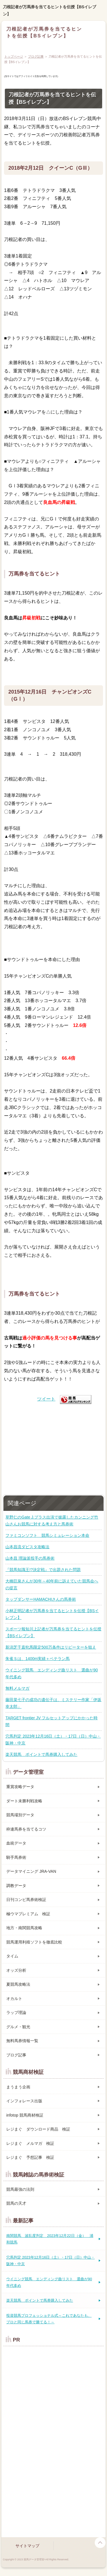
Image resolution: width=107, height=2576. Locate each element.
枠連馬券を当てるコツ (26, 1829)
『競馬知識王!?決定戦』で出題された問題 (43, 1569)
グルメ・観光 (18, 2026)
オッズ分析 (16, 1970)
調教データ (16, 1885)
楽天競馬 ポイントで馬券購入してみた (41, 1754)
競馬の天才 (16, 2203)
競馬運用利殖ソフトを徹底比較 (34, 1942)
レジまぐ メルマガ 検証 (30, 2143)
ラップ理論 (16, 2012)
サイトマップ (27, 2545)
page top (100, 2542)
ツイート (46, 1399)
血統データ (16, 1843)
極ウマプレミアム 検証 (28, 1914)
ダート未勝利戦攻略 (24, 1801)
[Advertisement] (53, 1447)
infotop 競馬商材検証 (24, 2115)
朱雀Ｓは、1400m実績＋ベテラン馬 (37, 1658)
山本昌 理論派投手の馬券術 (29, 1558)
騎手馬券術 (16, 1857)
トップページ (13, 56)
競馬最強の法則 (20, 2189)
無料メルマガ (17, 1688)
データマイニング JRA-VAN (31, 1871)
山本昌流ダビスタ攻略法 (27, 1547)
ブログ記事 (36, 56)
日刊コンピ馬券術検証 (26, 1899)
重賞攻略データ (20, 1786)
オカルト (14, 1998)
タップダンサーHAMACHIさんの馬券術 (40, 1599)
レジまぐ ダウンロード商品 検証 (38, 2129)
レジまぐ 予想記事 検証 (30, 2157)
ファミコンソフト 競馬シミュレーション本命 (47, 1535)
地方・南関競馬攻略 (24, 1928)
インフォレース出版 (24, 2101)
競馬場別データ (20, 1815)
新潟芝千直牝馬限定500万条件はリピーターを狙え (50, 1647)
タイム (12, 1956)
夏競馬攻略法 (18, 1984)
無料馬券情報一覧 (22, 2040)
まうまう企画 (18, 2087)
